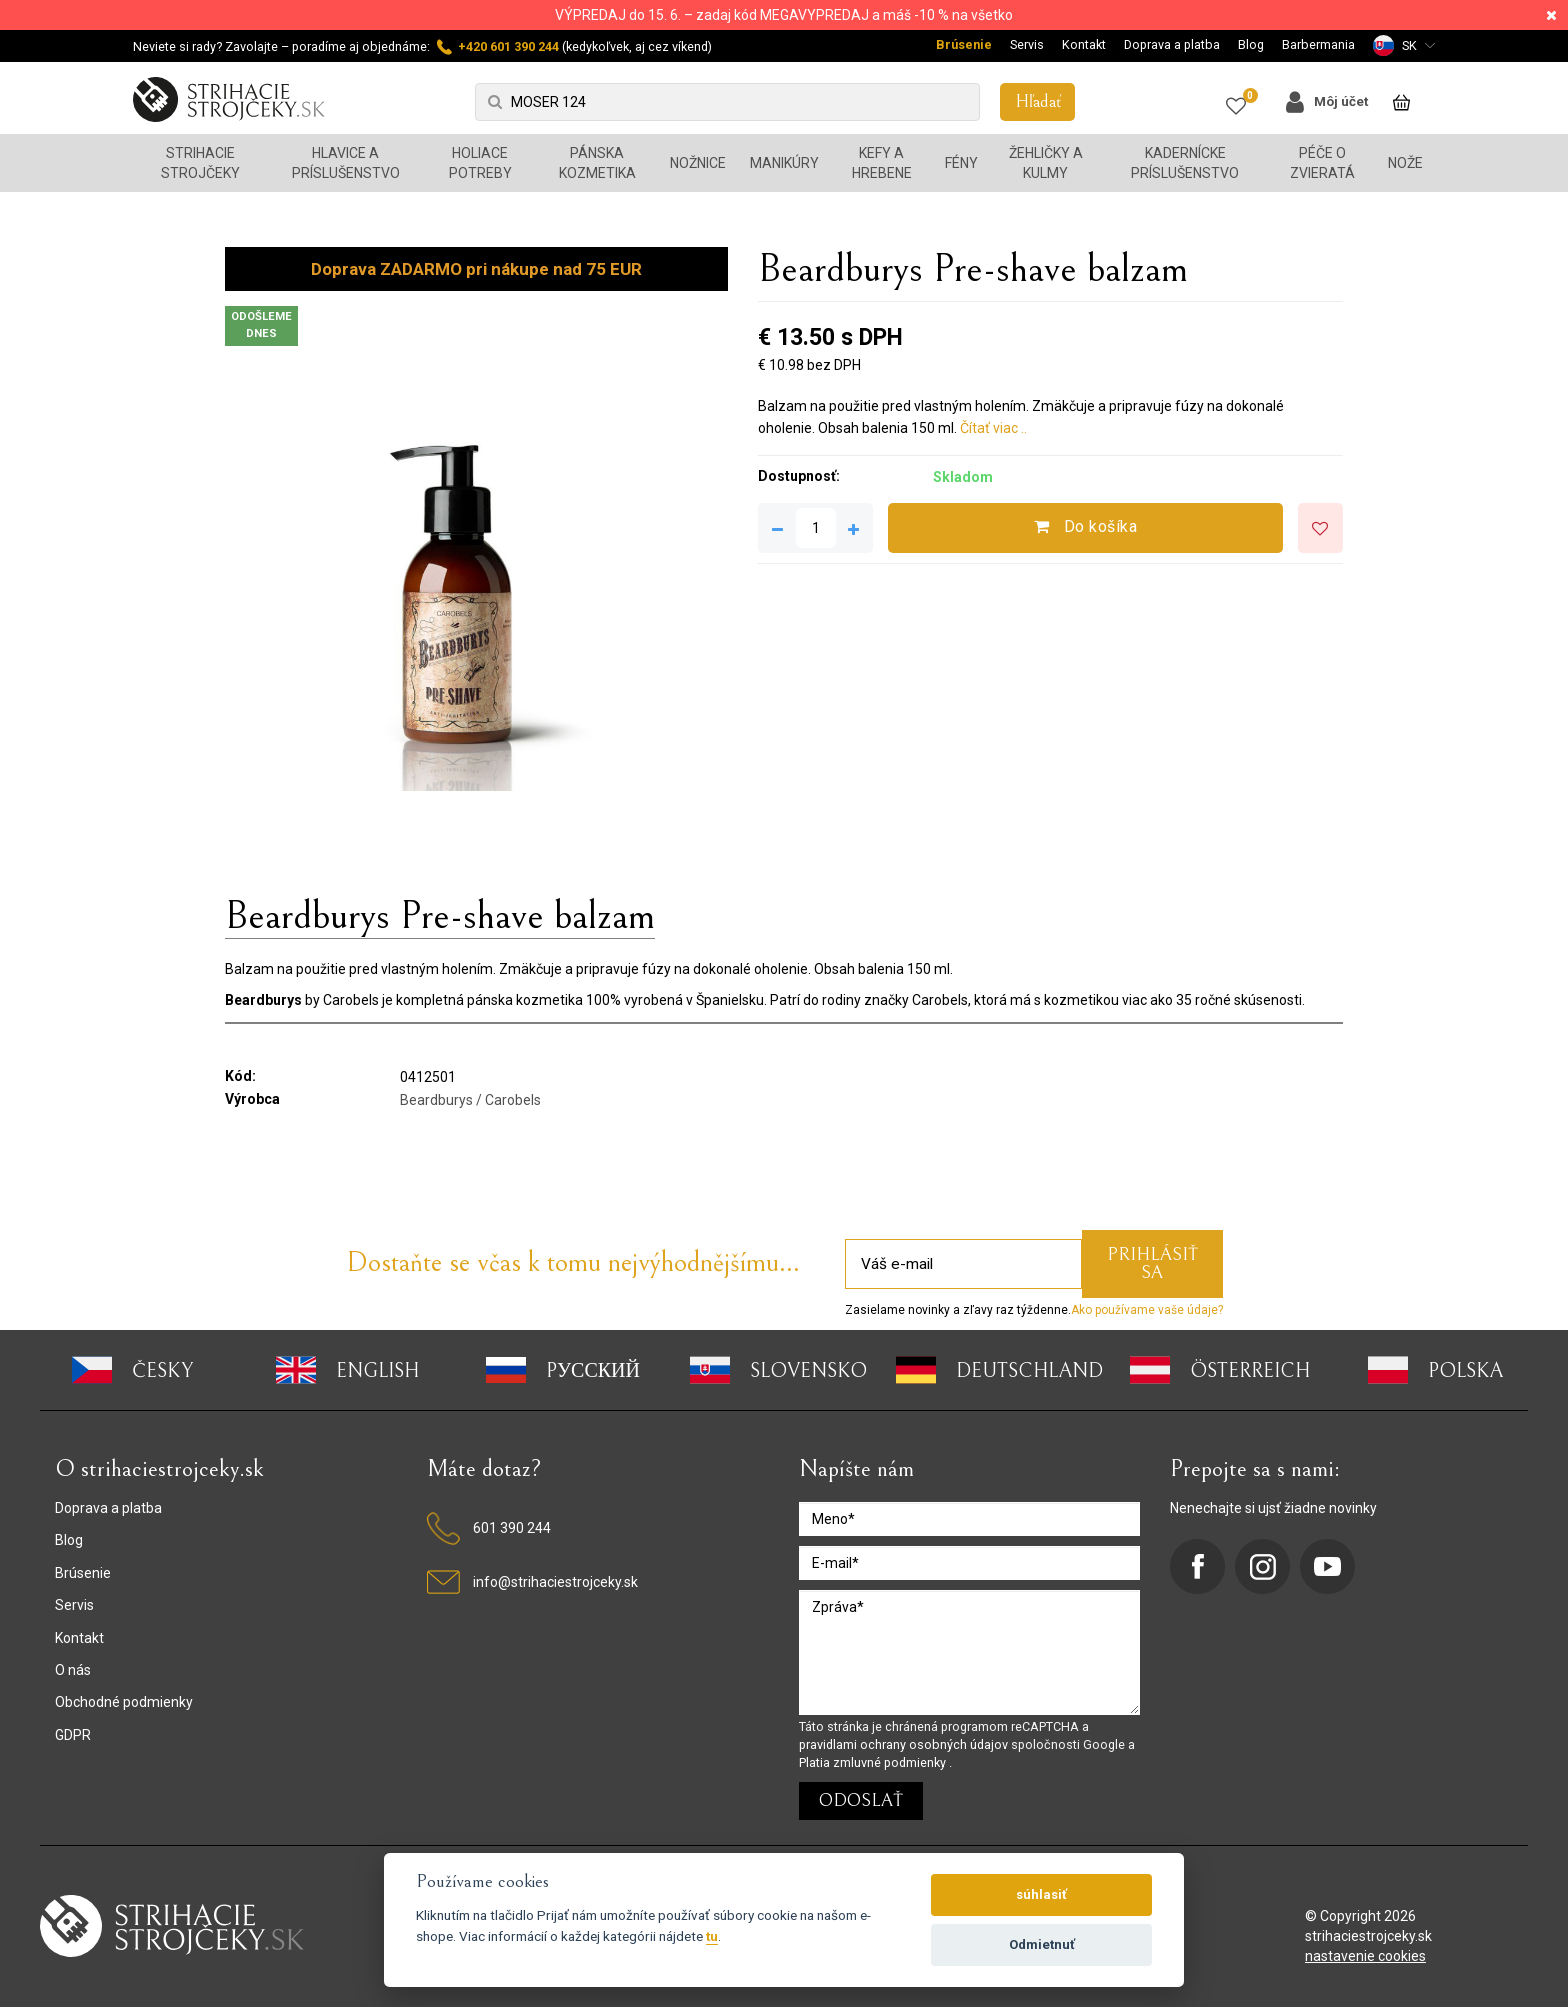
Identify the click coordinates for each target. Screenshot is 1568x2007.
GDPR (73, 1735)
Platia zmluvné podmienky (874, 1762)
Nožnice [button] (698, 163)
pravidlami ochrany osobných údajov (905, 1744)
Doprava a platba (1172, 44)
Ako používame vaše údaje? (1147, 1310)
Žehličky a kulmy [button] (1046, 163)
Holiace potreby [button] (480, 163)
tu (712, 1936)
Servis (1027, 44)
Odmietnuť (1042, 1944)
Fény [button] (961, 163)
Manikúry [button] (784, 163)
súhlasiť (1041, 1894)
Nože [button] (1405, 163)
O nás (73, 1670)
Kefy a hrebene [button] (882, 163)
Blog (1251, 44)
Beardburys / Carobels (470, 1100)
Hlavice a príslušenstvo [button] (346, 163)
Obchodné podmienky (124, 1702)
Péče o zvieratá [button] (1322, 163)
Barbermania (1318, 44)
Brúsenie (964, 44)
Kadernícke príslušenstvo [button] (1185, 163)
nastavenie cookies (1365, 1956)
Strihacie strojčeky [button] (200, 163)
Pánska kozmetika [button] (597, 163)
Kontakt (1084, 44)
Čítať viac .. (993, 428)
